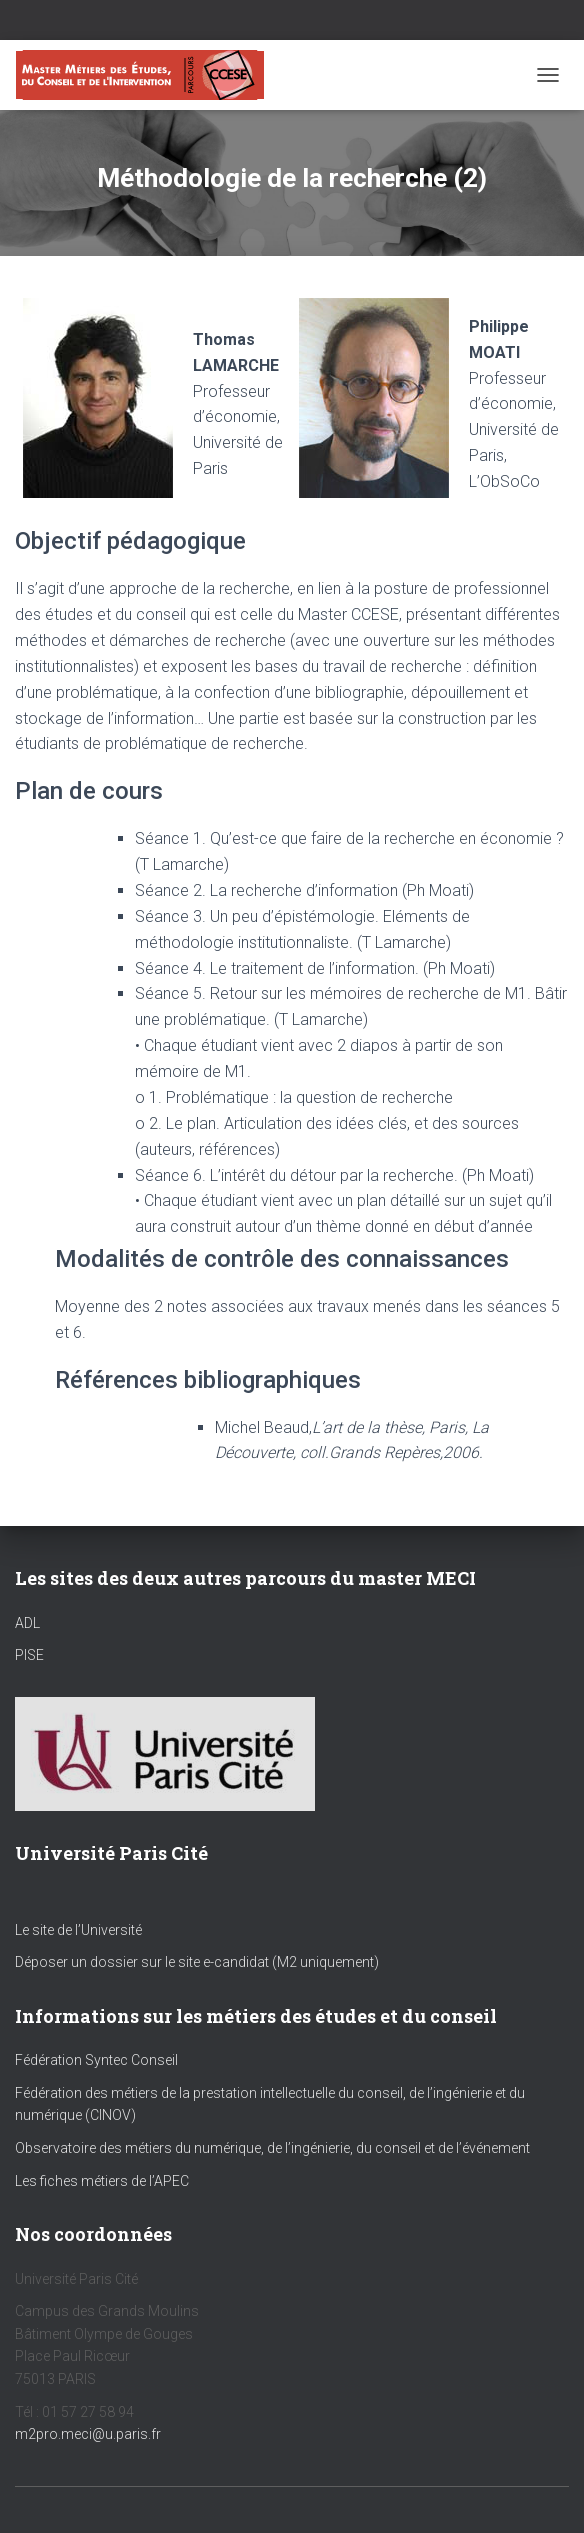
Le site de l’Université (78, 1930)
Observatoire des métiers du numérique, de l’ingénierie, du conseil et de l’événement (272, 2148)
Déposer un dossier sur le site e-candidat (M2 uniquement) (197, 1962)
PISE (29, 1655)
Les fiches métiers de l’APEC (102, 2181)
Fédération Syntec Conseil (96, 2060)
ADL (27, 1623)
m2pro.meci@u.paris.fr (88, 2434)
